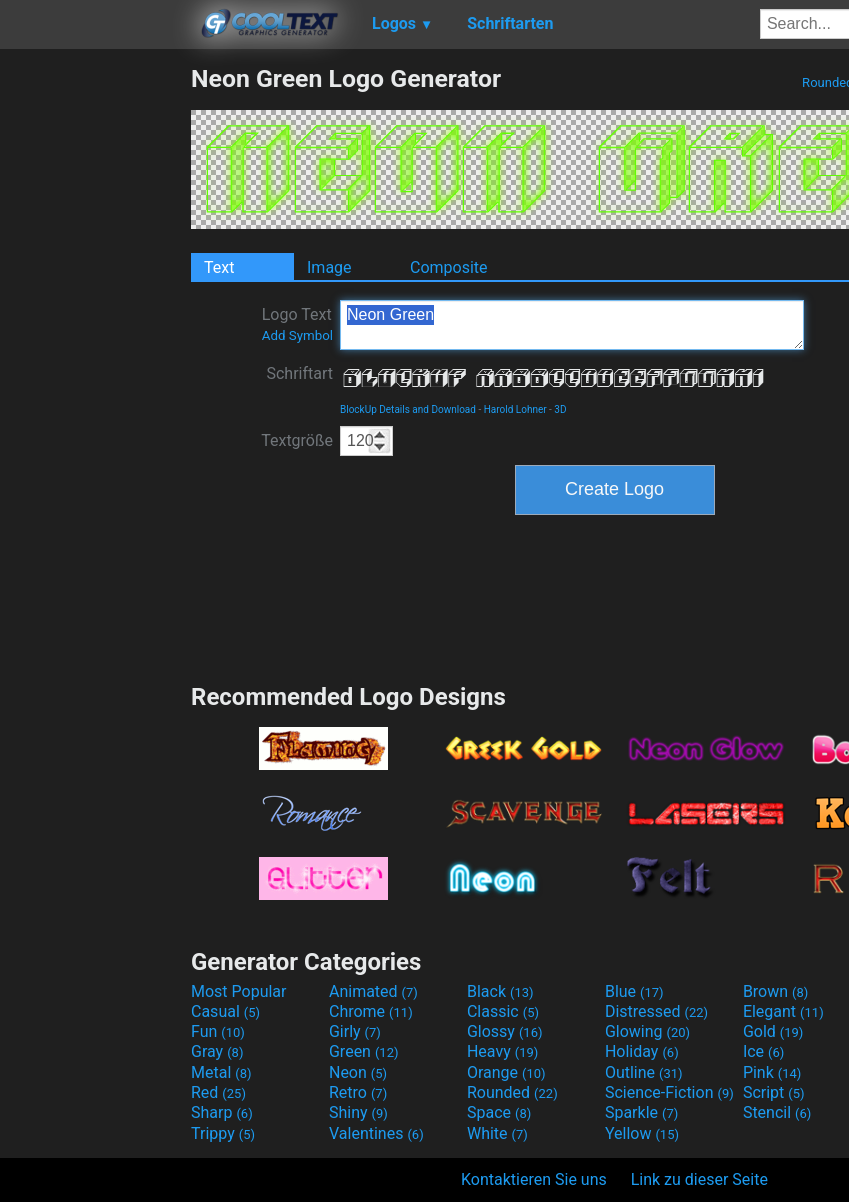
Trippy (223, 1133)
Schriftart (299, 373)
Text (219, 267)
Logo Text (297, 324)
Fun (218, 1031)
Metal (221, 1072)
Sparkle (641, 1112)
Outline (644, 1072)
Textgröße (297, 440)
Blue (634, 991)
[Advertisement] (95, 364)
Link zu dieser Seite (699, 1179)
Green (364, 1051)
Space (499, 1112)
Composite (449, 267)
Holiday (642, 1051)
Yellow (642, 1133)
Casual (225, 1011)
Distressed (656, 1011)
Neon (358, 1072)
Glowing (647, 1031)
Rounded (512, 1092)
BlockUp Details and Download (408, 409)
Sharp (222, 1112)
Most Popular (239, 991)
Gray (217, 1051)
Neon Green (572, 325)
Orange (506, 1072)
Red (218, 1092)
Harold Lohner (515, 409)
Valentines (376, 1133)
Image (329, 267)
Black (500, 991)
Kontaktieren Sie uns (534, 1179)
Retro (358, 1092)
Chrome (371, 1011)
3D (560, 409)
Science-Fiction (669, 1092)
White (497, 1133)
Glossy (505, 1031)
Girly (355, 1031)
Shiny (358, 1112)
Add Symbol (297, 335)
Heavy (502, 1051)
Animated (373, 991)
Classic (503, 1011)
